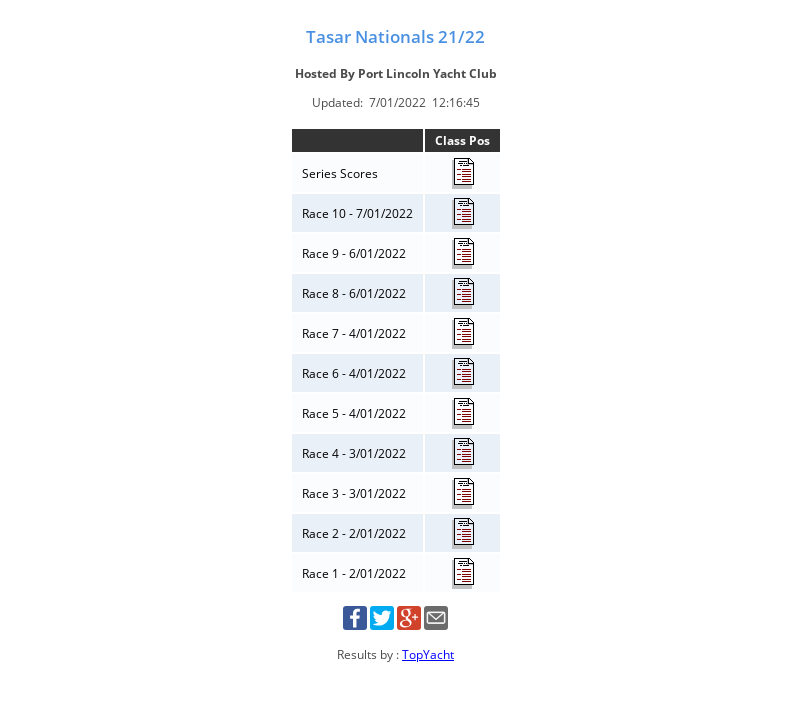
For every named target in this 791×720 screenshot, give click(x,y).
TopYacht (428, 654)
